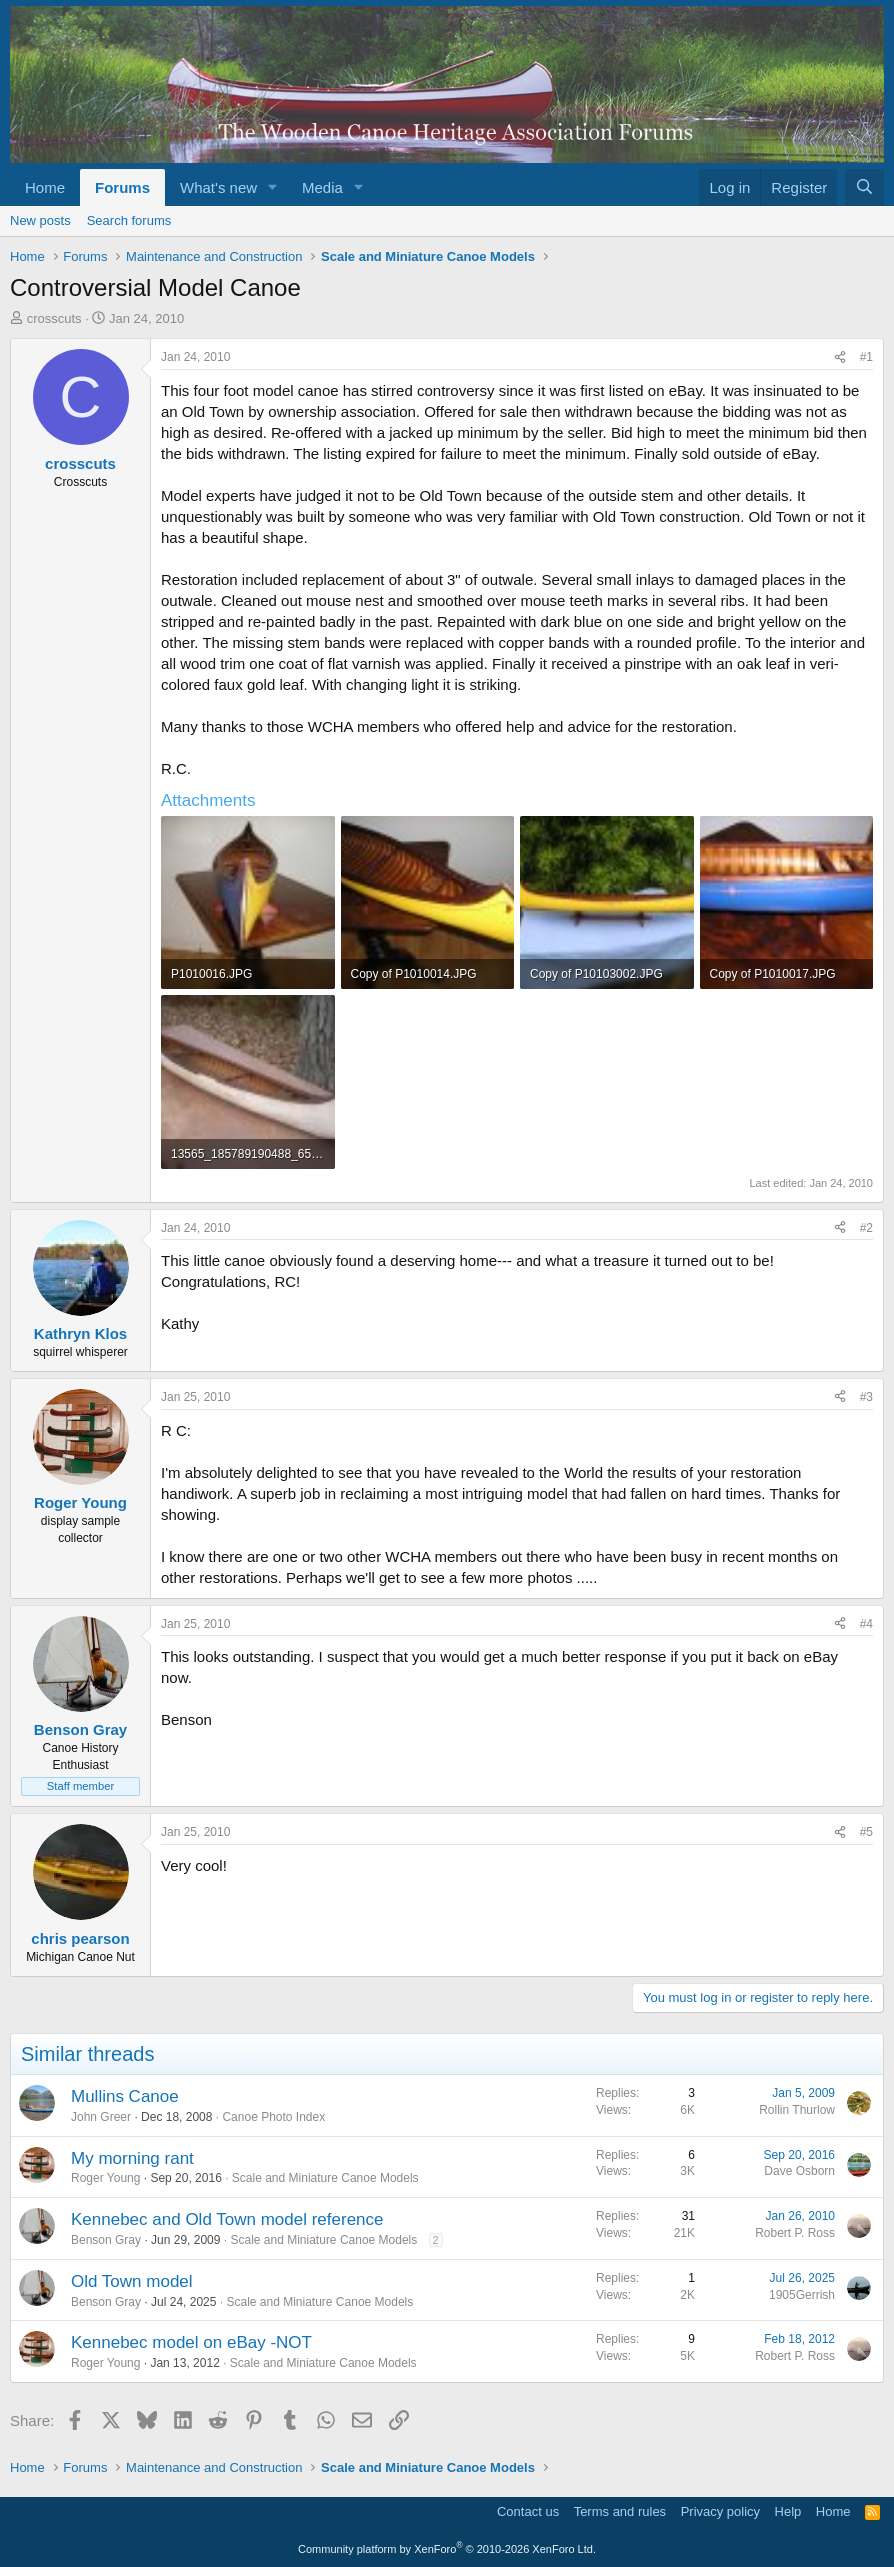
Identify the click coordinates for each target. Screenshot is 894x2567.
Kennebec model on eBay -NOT (191, 2342)
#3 (866, 1397)
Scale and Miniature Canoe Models (325, 2178)
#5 (866, 1832)
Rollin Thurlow (797, 2110)
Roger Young (105, 2178)
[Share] (840, 357)
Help (788, 2511)
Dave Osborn (799, 2171)
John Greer (101, 2117)
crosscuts (54, 318)
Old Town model (132, 2281)
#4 (866, 1624)
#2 (866, 1228)
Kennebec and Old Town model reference (227, 2219)
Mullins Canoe (125, 2096)
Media (322, 187)
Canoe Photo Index (273, 2117)
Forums (122, 187)
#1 (866, 357)
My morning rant (132, 2158)
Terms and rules (620, 2511)
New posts (40, 220)
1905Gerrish (802, 2295)
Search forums (129, 220)
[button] (273, 187)
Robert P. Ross (795, 2233)
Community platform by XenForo (447, 2549)
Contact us (528, 2511)
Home (45, 187)
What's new (218, 187)
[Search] (864, 187)
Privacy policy (720, 2511)
